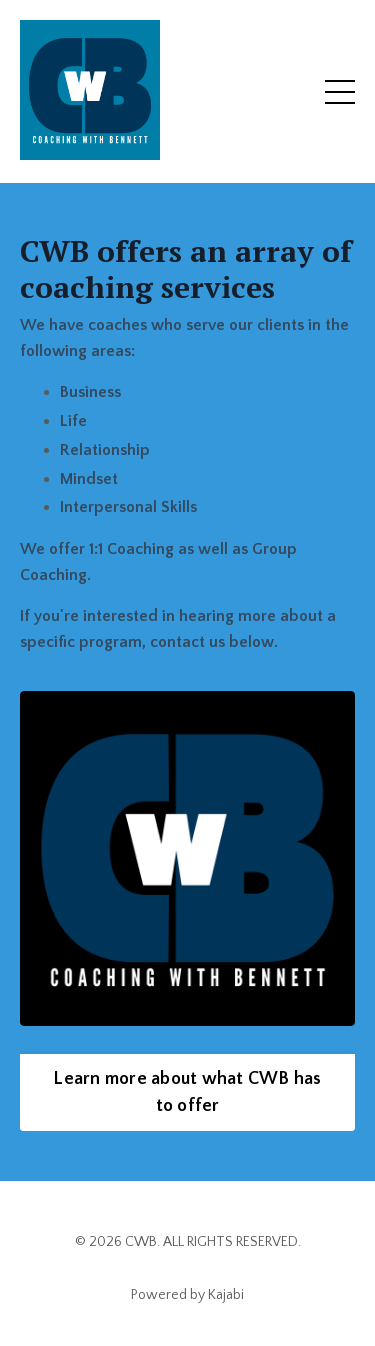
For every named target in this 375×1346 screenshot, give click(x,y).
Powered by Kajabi (187, 1295)
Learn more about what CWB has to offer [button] (187, 1092)
